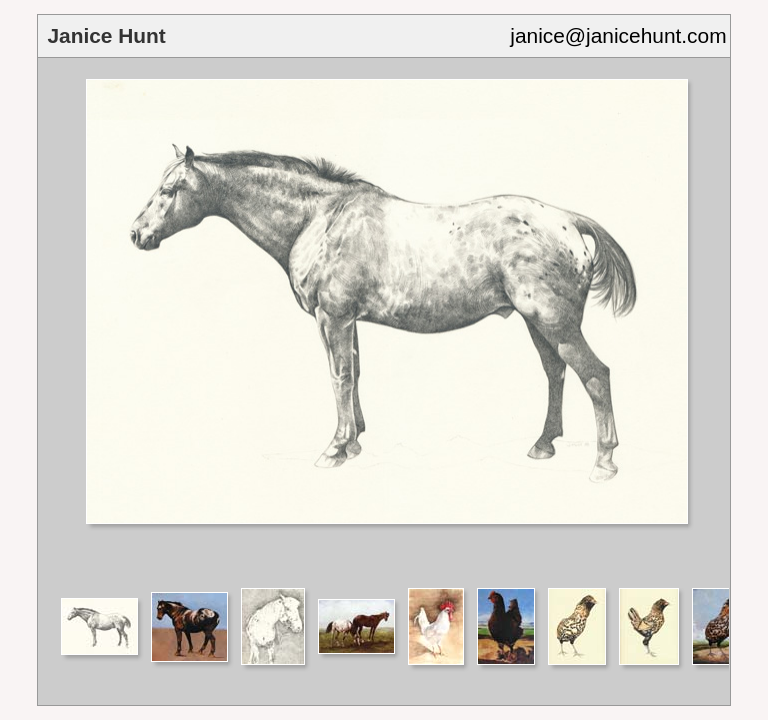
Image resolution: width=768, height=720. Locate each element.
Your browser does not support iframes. (383, 321)
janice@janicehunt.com (618, 35)
